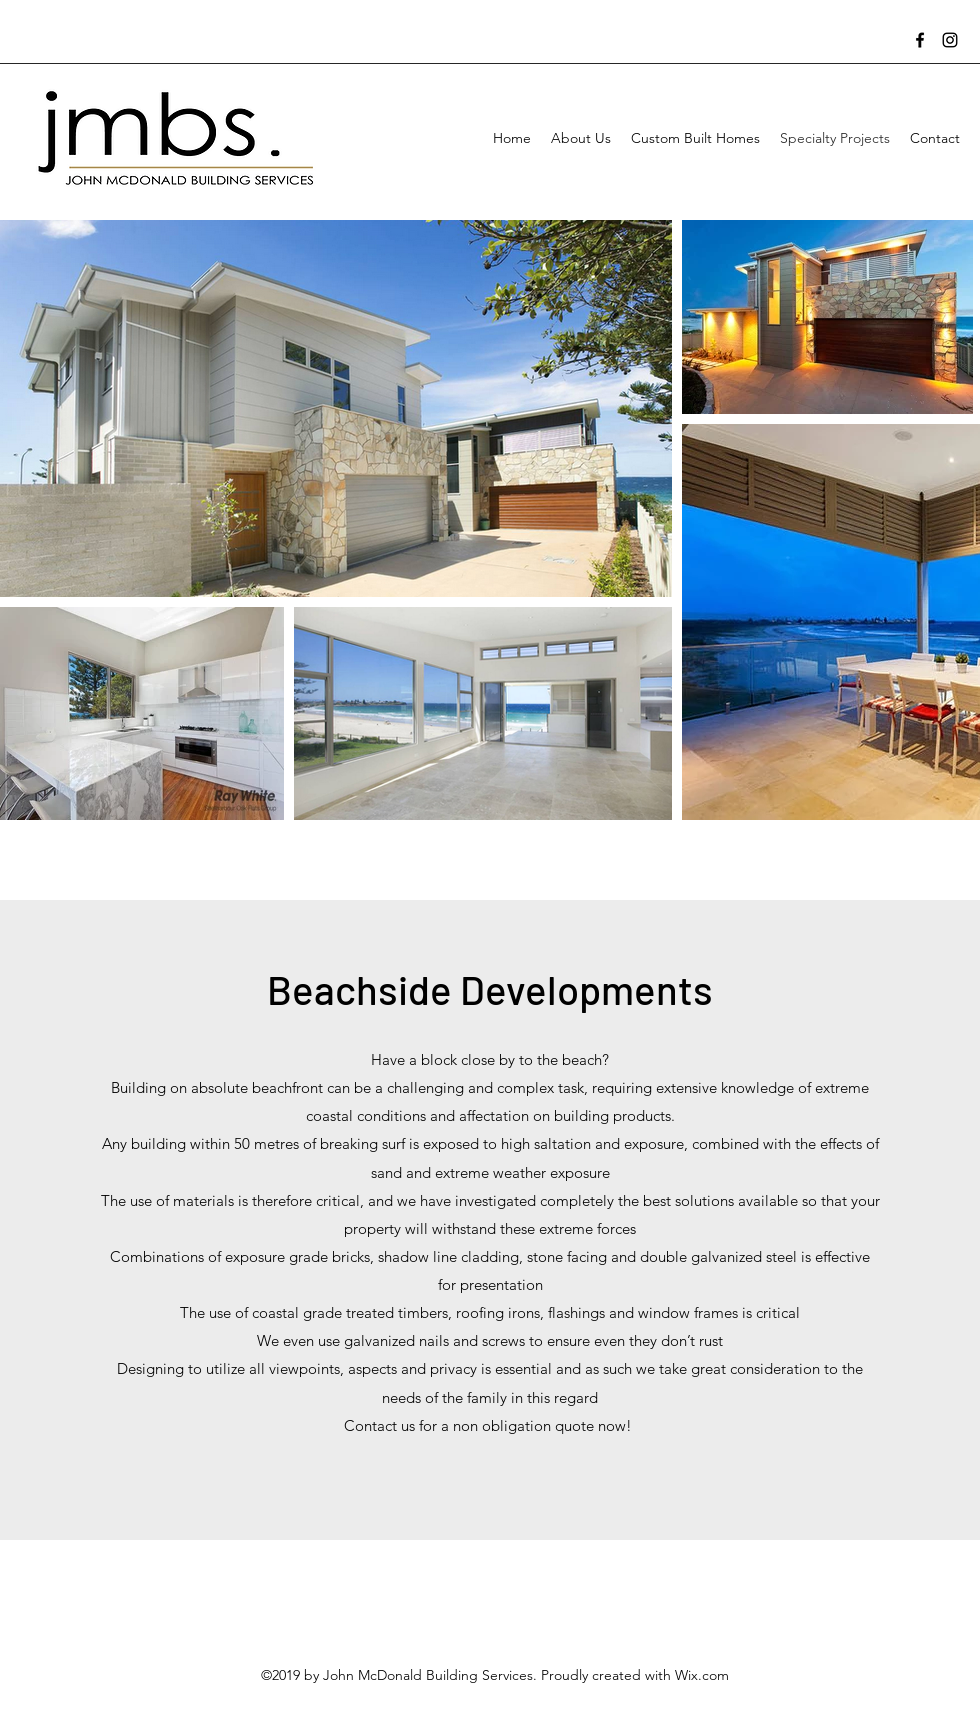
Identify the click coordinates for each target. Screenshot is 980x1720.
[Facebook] (920, 40)
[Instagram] (950, 40)
